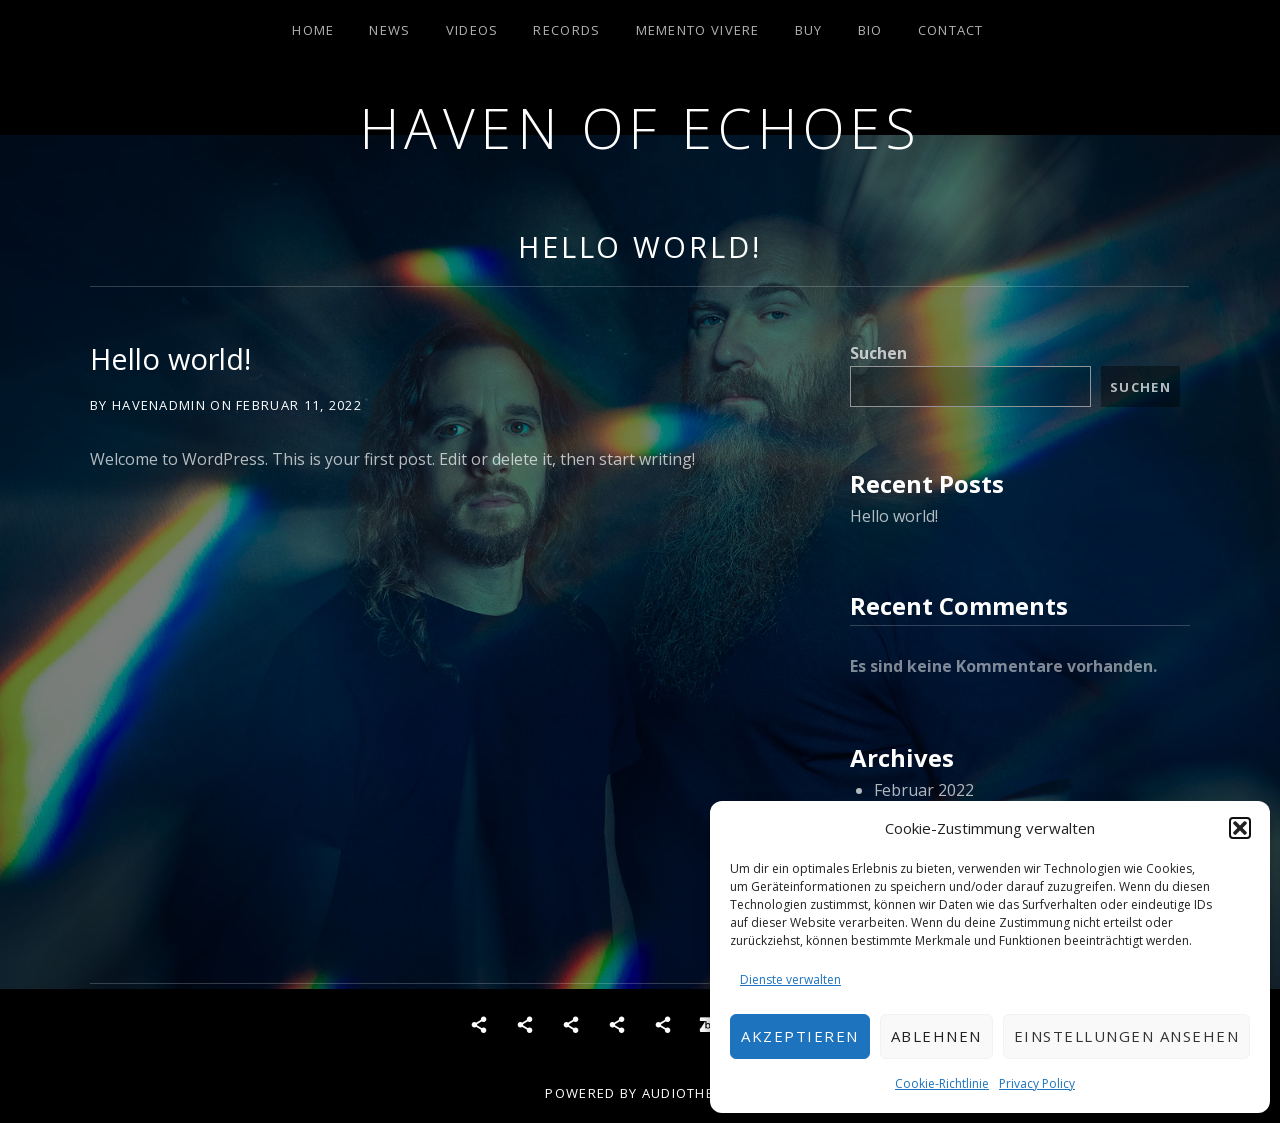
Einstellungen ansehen (1127, 1036)
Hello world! (640, 246)
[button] (1240, 828)
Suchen (878, 353)
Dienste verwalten (790, 979)
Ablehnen (936, 1036)
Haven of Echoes (640, 127)
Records (566, 30)
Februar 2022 (924, 790)
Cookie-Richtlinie (942, 1083)
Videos (472, 30)
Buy (809, 30)
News (389, 30)
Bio (870, 30)
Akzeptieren (800, 1036)
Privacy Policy (1037, 1083)
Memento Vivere (698, 30)
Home (313, 30)
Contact (951, 30)
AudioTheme (688, 1093)
